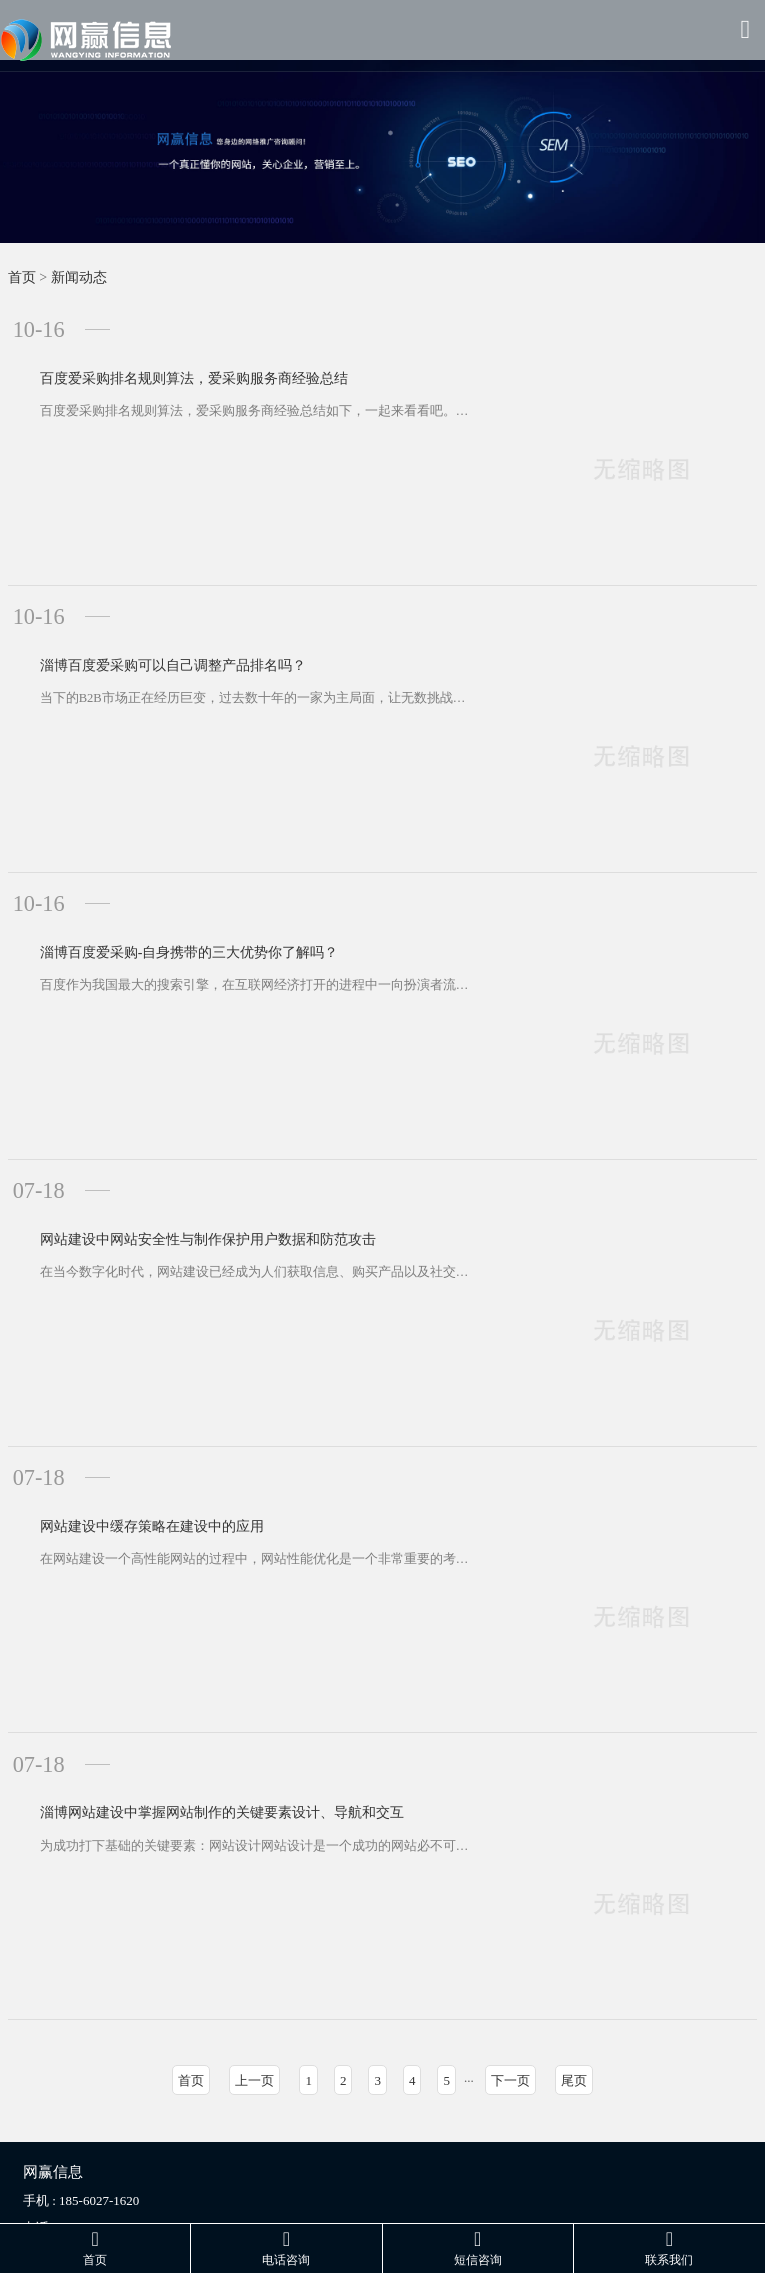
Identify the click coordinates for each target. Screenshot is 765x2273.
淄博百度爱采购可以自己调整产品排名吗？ (146, 624)
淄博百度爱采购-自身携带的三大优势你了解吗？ (162, 896)
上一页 (254, 1991)
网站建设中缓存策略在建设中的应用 (125, 1440)
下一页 (510, 1991)
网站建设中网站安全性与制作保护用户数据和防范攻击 (181, 1168)
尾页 (574, 1991)
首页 (22, 277)
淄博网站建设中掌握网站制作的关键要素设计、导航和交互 (195, 1712)
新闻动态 (79, 277)
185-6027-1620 (99, 2111)
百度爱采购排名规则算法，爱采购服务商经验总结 (167, 352)
